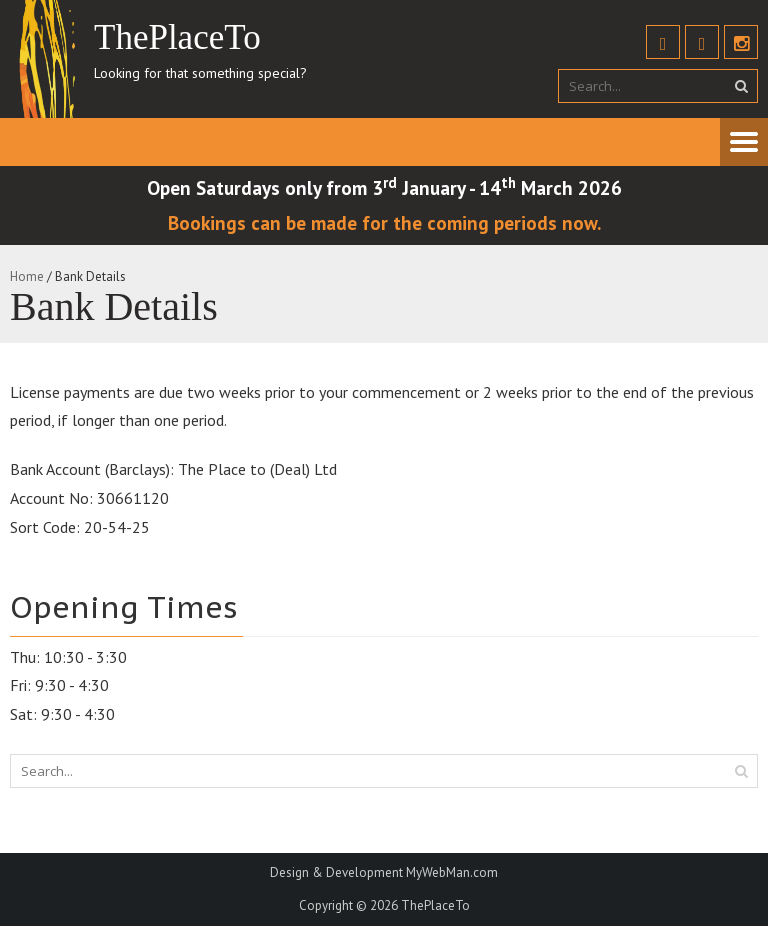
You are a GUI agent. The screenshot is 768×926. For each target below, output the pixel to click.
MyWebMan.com (452, 872)
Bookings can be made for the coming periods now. (384, 222)
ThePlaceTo (435, 905)
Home (27, 276)
